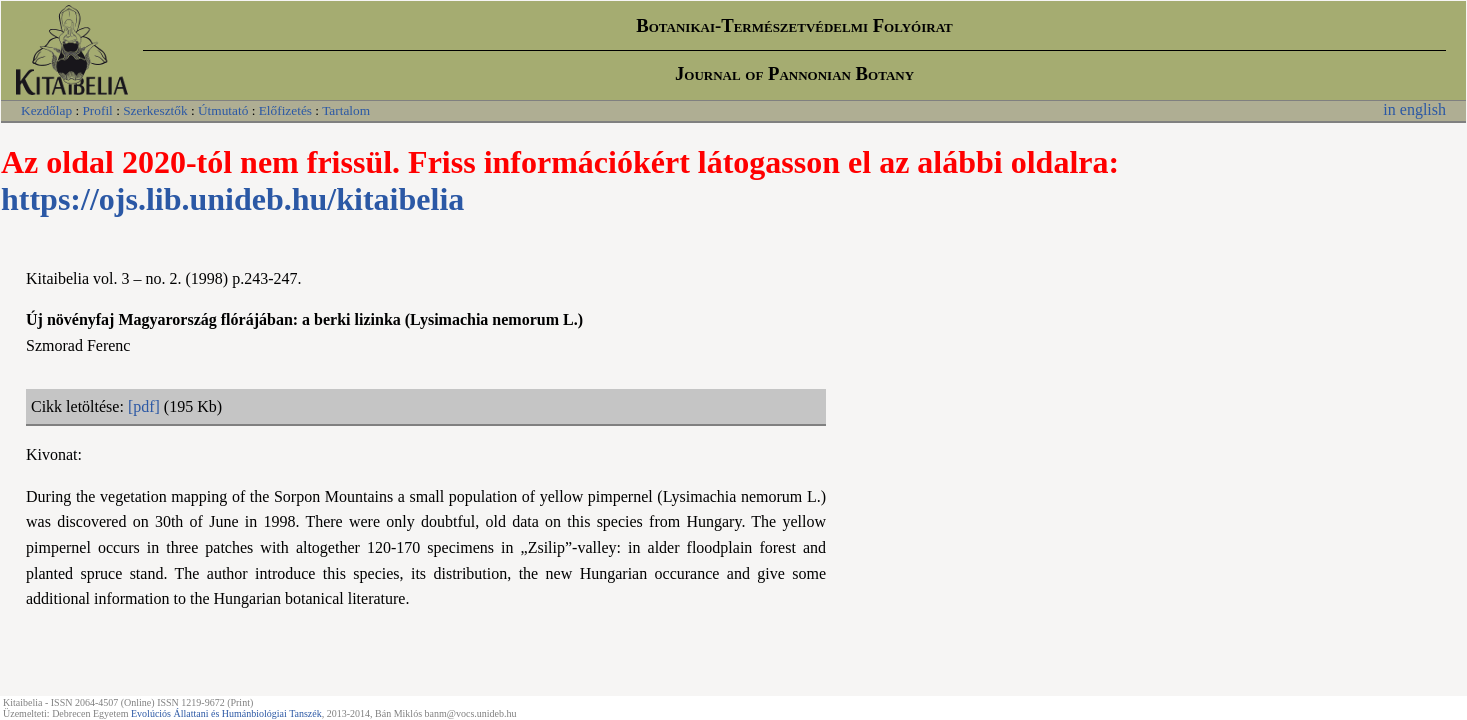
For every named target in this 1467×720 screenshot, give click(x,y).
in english (1414, 109)
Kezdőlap (46, 110)
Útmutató (223, 110)
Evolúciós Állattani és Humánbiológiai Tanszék (226, 713)
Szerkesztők (155, 110)
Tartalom (346, 110)
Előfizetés (285, 110)
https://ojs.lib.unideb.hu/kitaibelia (232, 199)
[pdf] (144, 406)
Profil (97, 110)
